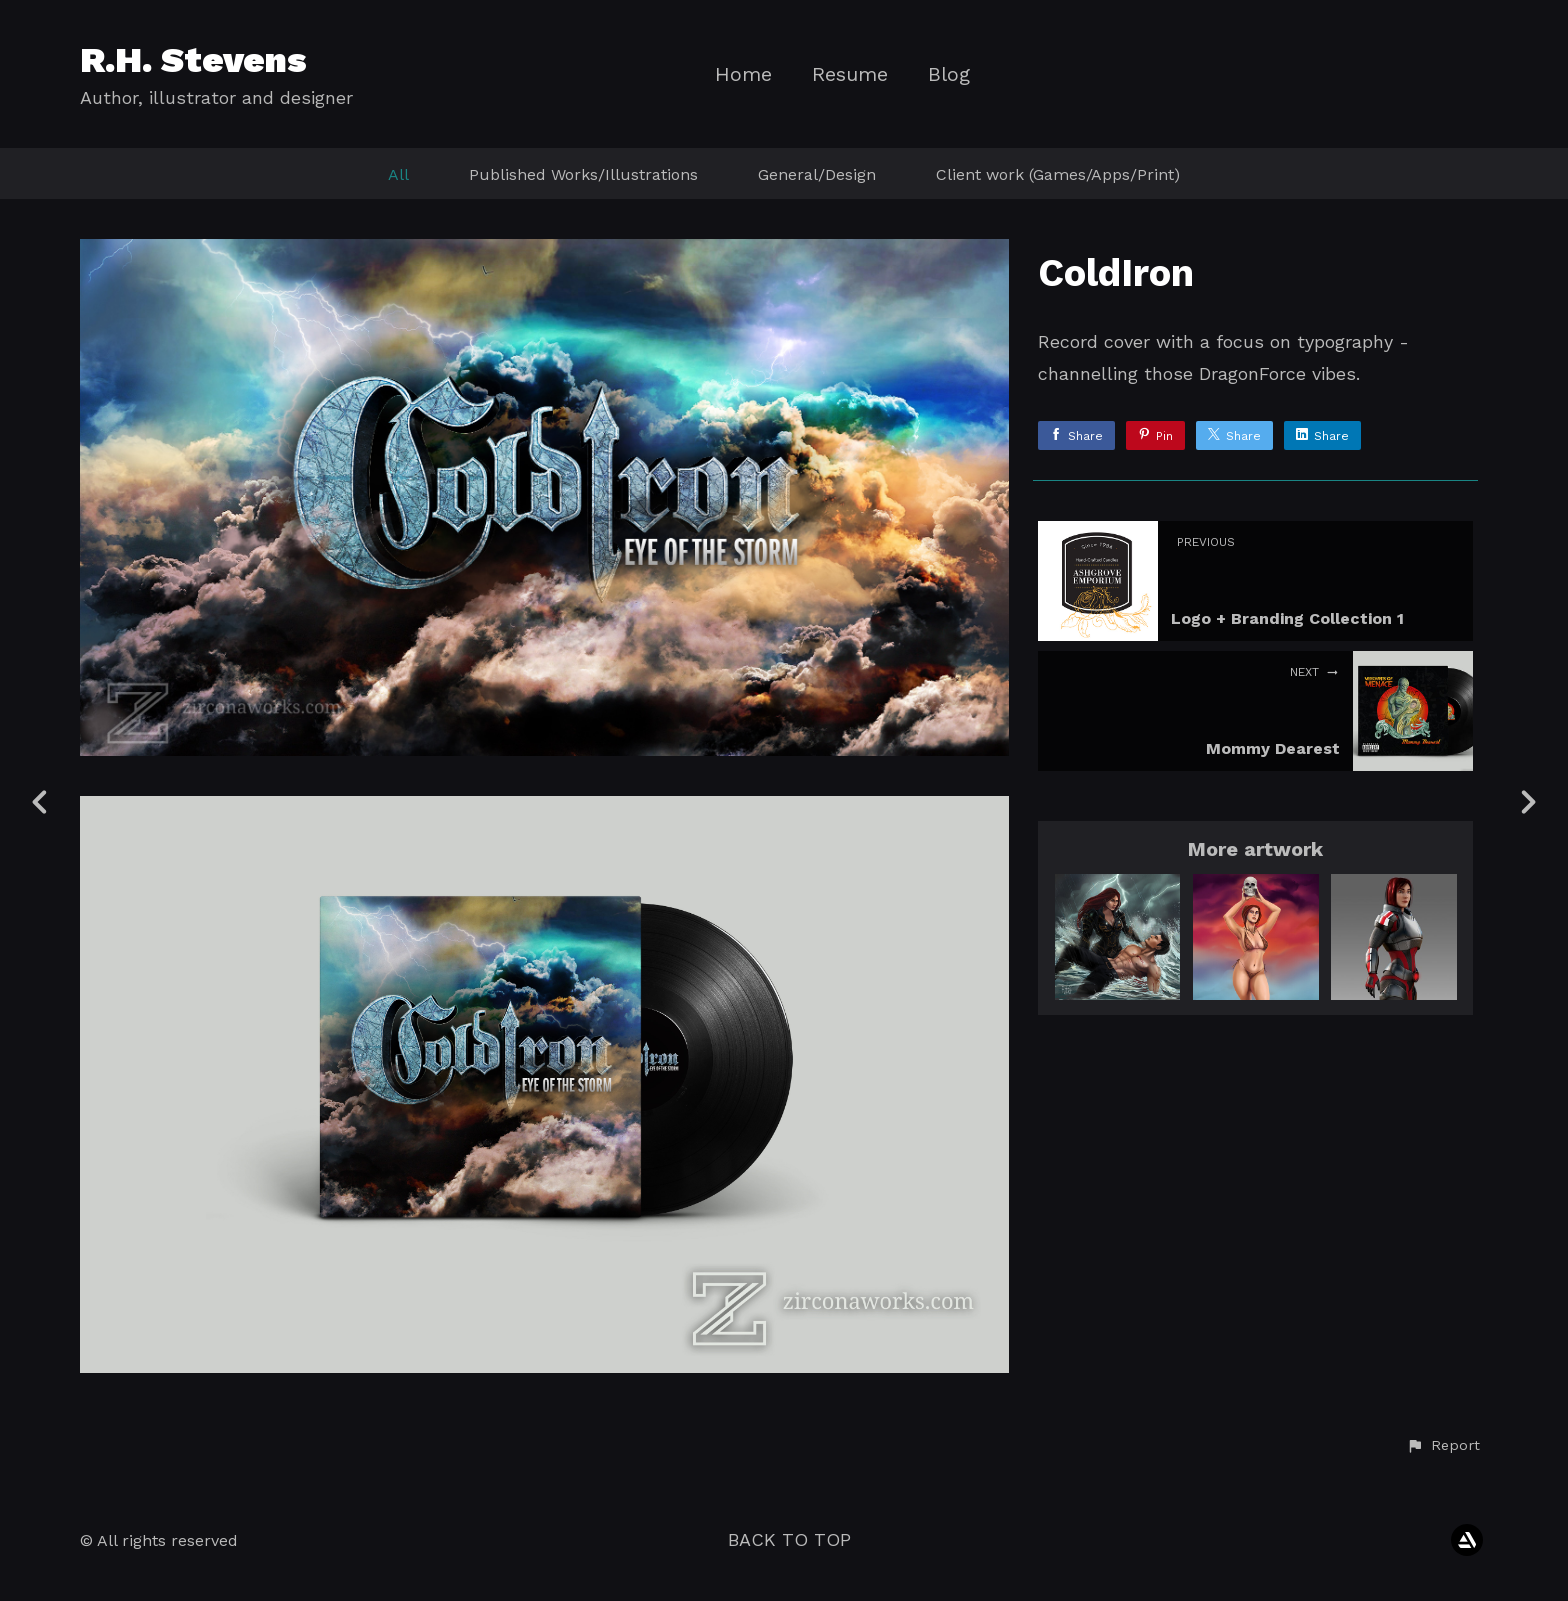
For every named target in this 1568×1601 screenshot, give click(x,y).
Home (743, 74)
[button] (1443, 1446)
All (398, 174)
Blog (949, 74)
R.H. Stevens (193, 60)
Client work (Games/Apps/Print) (1058, 174)
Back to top (789, 1539)
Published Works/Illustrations (583, 174)
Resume (850, 74)
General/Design (817, 174)
